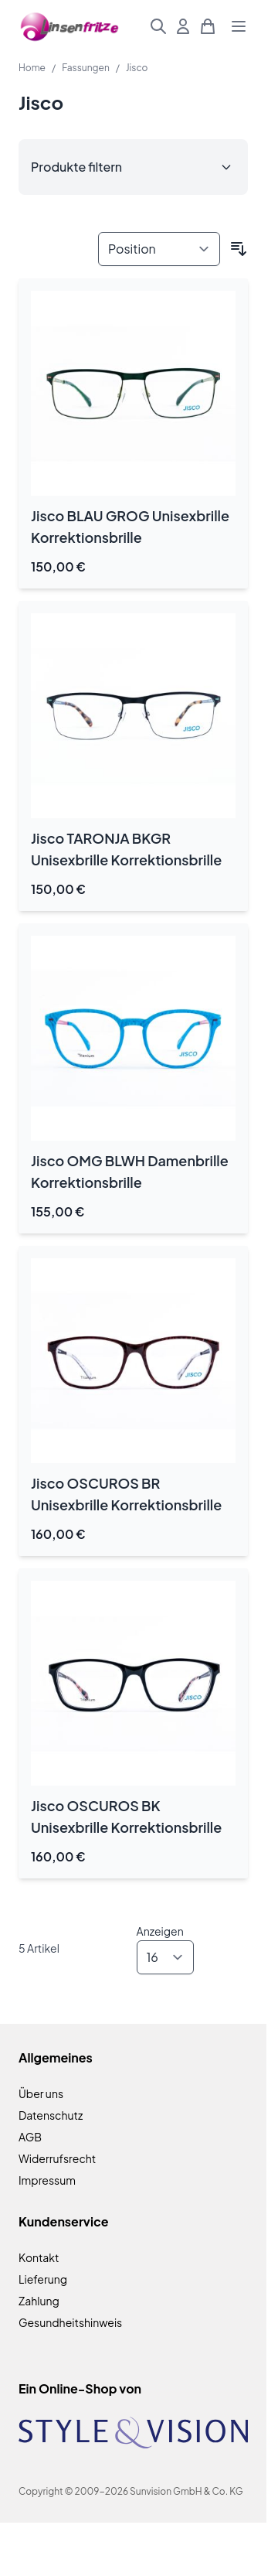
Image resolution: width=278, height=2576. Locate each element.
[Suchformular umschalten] (158, 26)
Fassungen (86, 67)
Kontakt (39, 2257)
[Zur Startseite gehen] (70, 26)
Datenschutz (51, 2115)
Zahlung (39, 2301)
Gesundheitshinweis (70, 2322)
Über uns (41, 2093)
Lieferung (43, 2279)
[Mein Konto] (183, 26)
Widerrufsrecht (57, 2158)
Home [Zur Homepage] (32, 67)
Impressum (47, 2180)
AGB (30, 2137)
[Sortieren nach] (159, 249)
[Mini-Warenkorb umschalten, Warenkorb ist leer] (207, 26)
